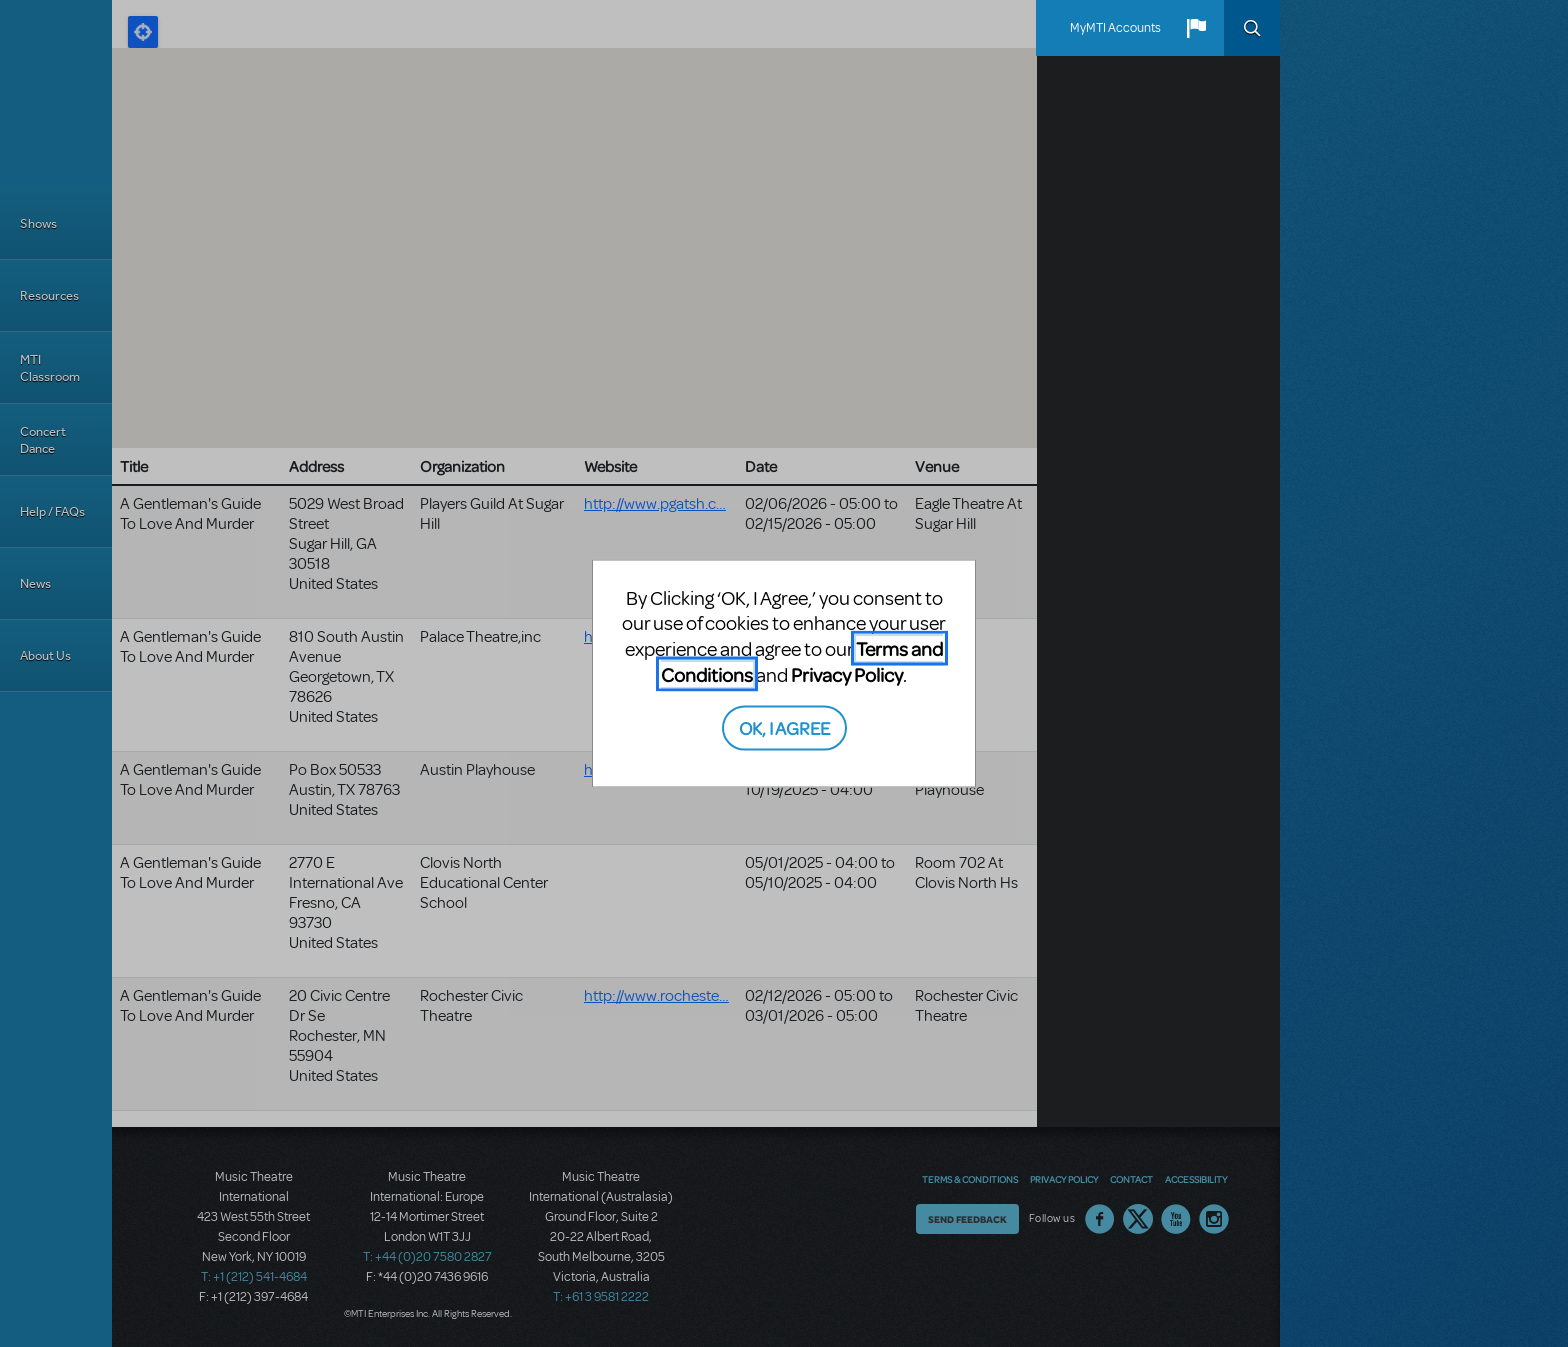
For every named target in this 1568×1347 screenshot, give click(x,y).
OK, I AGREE (784, 727)
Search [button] (1252, 28)
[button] (1196, 28)
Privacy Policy (847, 673)
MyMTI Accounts (1115, 28)
